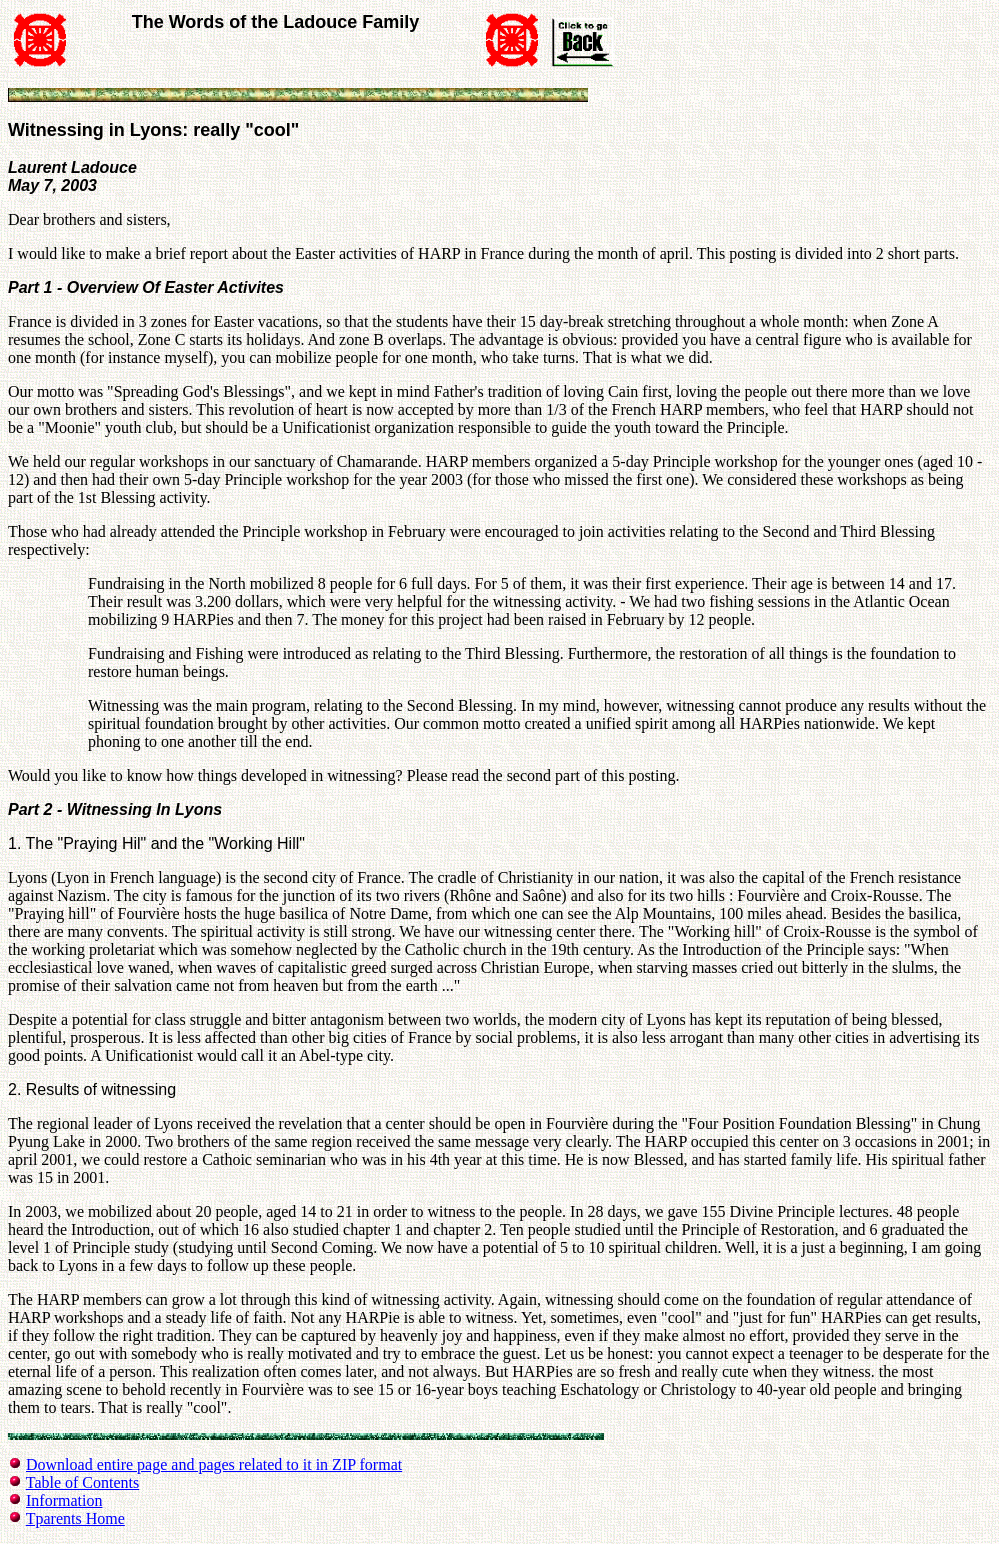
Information (64, 1500)
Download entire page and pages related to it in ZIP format (214, 1464)
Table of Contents (83, 1482)
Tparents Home (75, 1518)
